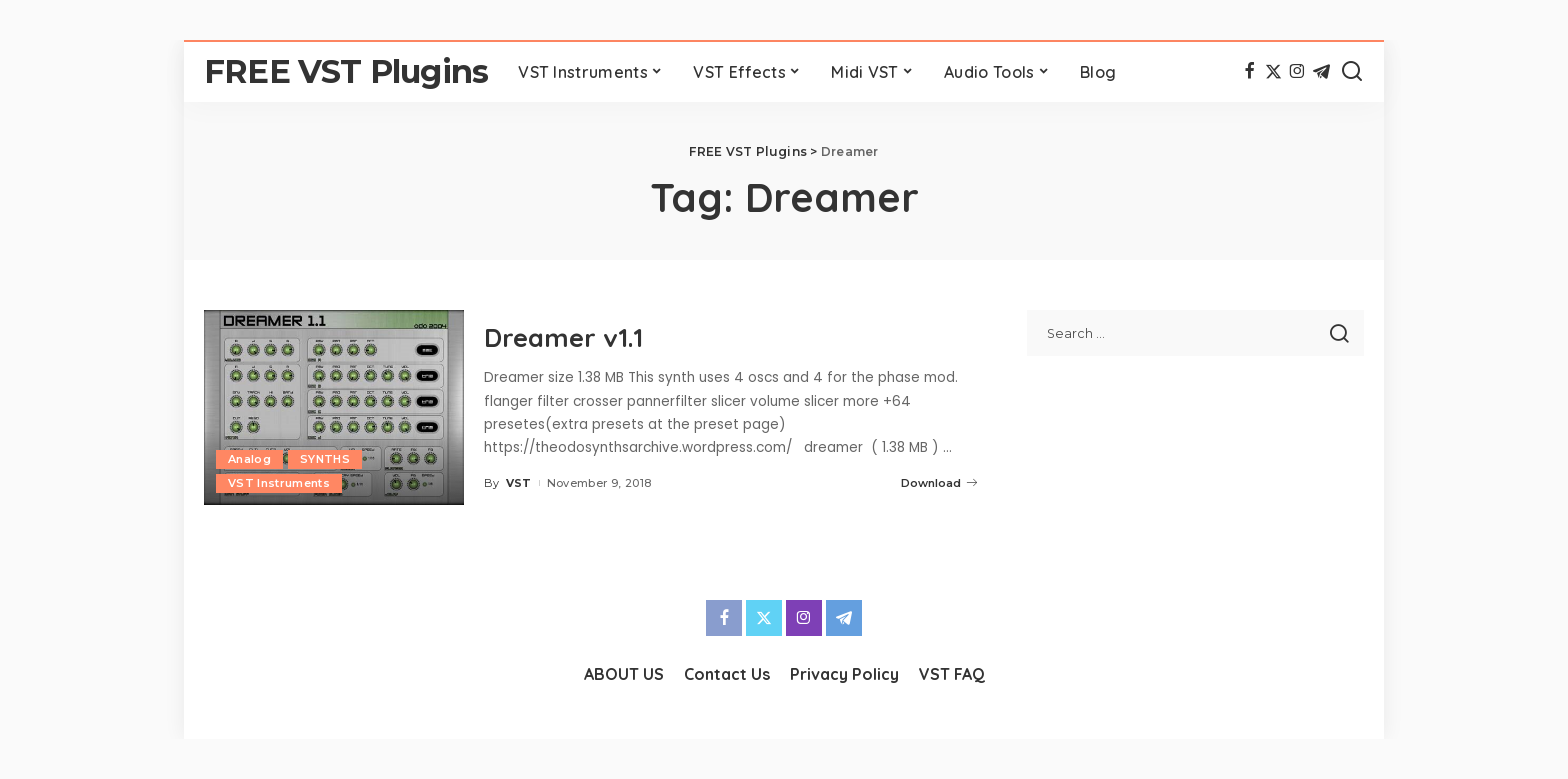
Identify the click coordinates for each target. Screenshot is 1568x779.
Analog (249, 459)
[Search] (1352, 72)
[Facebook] (1249, 72)
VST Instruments (279, 483)
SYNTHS (325, 459)
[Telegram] (1321, 72)
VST (519, 482)
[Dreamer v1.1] (334, 407)
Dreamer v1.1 (564, 336)
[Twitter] (1273, 72)
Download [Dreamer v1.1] (939, 482)
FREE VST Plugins (346, 71)
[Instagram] (1297, 72)
